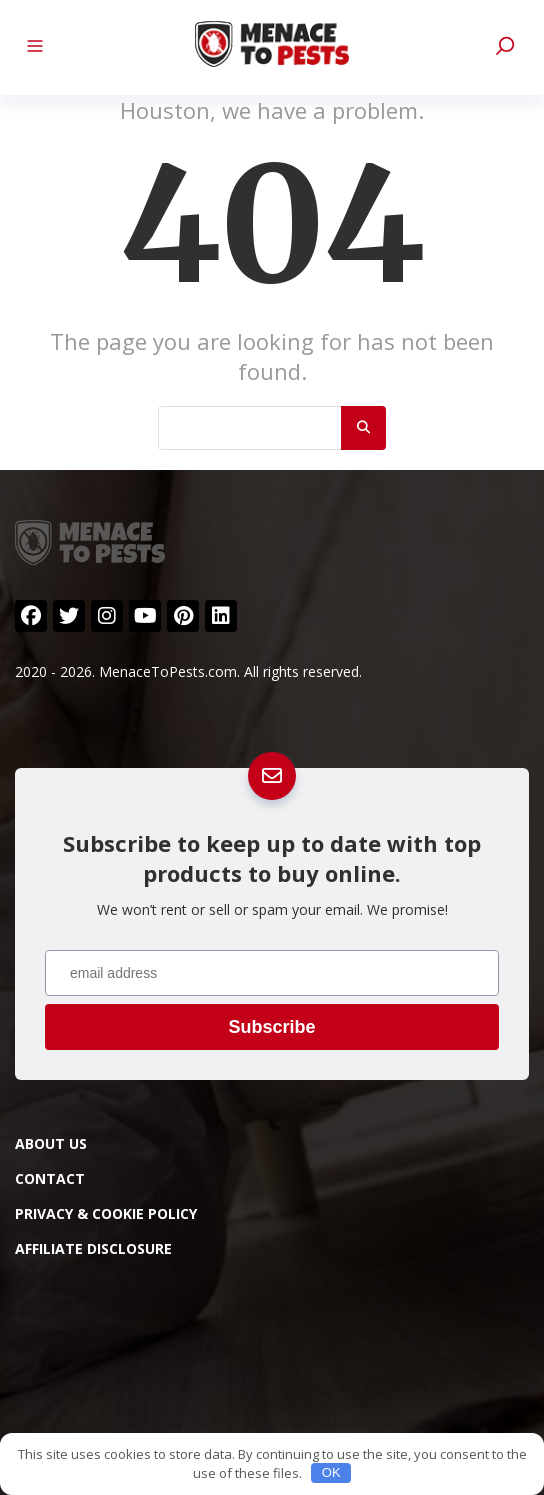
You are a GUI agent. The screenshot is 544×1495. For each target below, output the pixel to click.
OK (331, 1472)
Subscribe (271, 1027)
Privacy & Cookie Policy (106, 1213)
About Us (51, 1143)
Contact (50, 1178)
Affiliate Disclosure (93, 1248)
